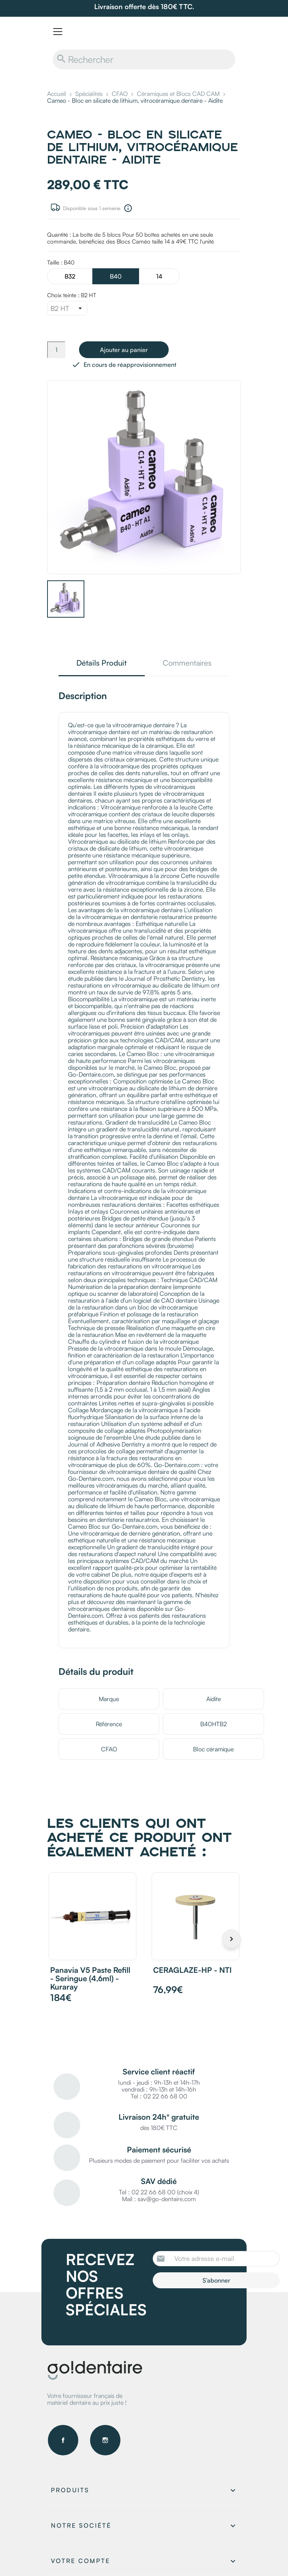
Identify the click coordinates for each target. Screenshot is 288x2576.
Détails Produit (101, 663)
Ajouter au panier (124, 350)
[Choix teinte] (67, 308)
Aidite (213, 1699)
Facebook (63, 2440)
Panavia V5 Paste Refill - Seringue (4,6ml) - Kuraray (90, 1978)
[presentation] (216, 2309)
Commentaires (187, 663)
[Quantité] (56, 349)
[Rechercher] (144, 59)
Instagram (105, 2440)
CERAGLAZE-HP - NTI (192, 1970)
